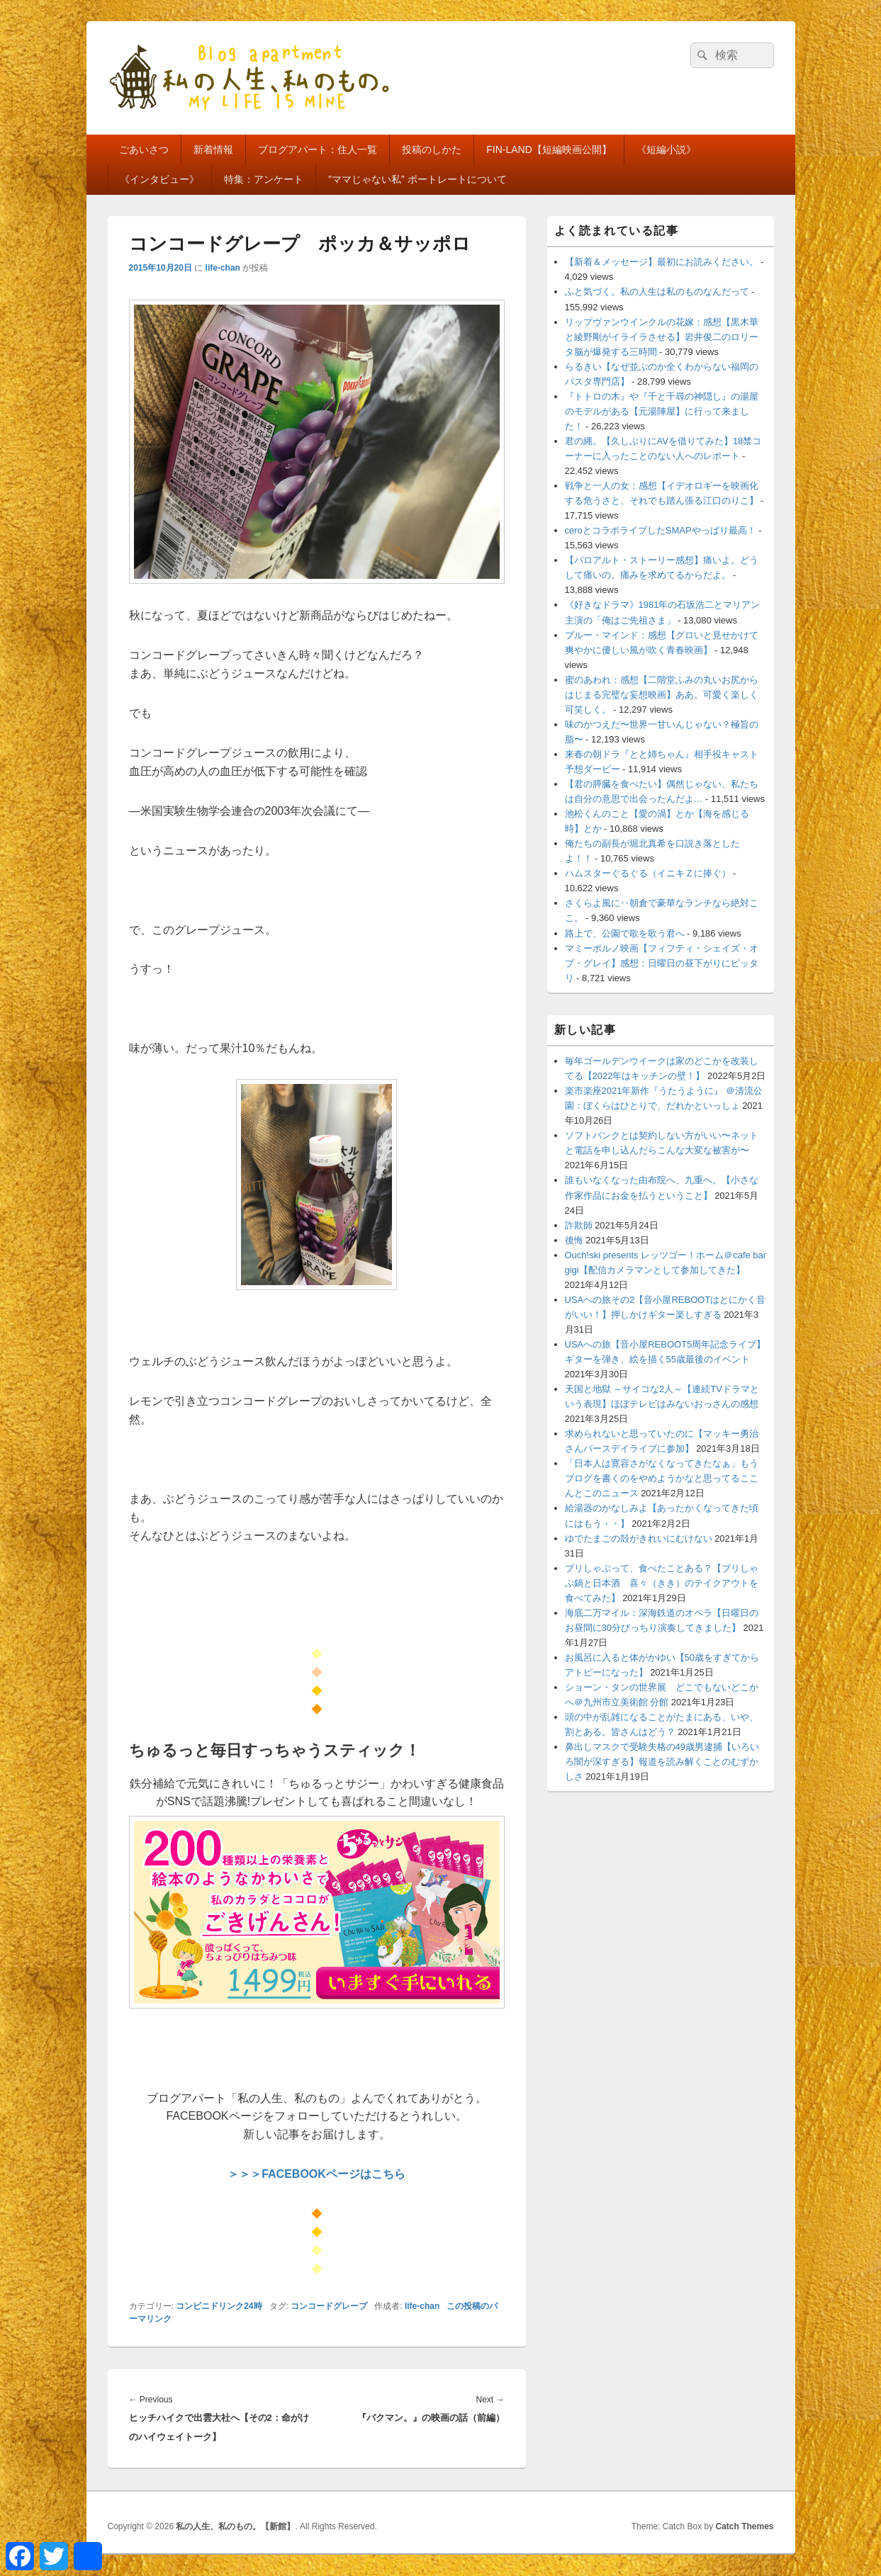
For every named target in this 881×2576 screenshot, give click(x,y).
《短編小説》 (666, 149)
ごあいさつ (144, 149)
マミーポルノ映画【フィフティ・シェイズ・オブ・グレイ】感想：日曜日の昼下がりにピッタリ (661, 963)
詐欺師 (579, 1225)
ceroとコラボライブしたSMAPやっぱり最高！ (660, 530)
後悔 (574, 1240)
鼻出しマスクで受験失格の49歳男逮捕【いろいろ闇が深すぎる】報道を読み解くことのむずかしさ (662, 1761)
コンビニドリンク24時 (219, 2306)
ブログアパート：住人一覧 (317, 149)
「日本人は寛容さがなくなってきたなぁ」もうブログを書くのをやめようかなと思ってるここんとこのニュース (661, 1478)
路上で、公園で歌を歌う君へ (625, 933)
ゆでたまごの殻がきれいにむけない (638, 1538)
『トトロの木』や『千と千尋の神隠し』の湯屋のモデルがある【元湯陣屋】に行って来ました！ (661, 411)
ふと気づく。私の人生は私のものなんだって (657, 291)
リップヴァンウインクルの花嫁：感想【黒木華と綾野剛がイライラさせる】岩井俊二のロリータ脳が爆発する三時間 (661, 337)
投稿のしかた (431, 149)
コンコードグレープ (329, 2306)
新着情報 (213, 149)
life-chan (223, 268)
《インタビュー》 (159, 179)
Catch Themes (744, 2526)
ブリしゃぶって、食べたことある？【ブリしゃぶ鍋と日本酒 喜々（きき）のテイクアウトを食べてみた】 (661, 1583)
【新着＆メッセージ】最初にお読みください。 (661, 261)
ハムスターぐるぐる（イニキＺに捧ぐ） (648, 873)
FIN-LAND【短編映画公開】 (549, 149)
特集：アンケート (263, 179)
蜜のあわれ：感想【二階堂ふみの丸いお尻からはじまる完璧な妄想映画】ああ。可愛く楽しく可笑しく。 (661, 694)
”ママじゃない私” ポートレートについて (417, 179)
